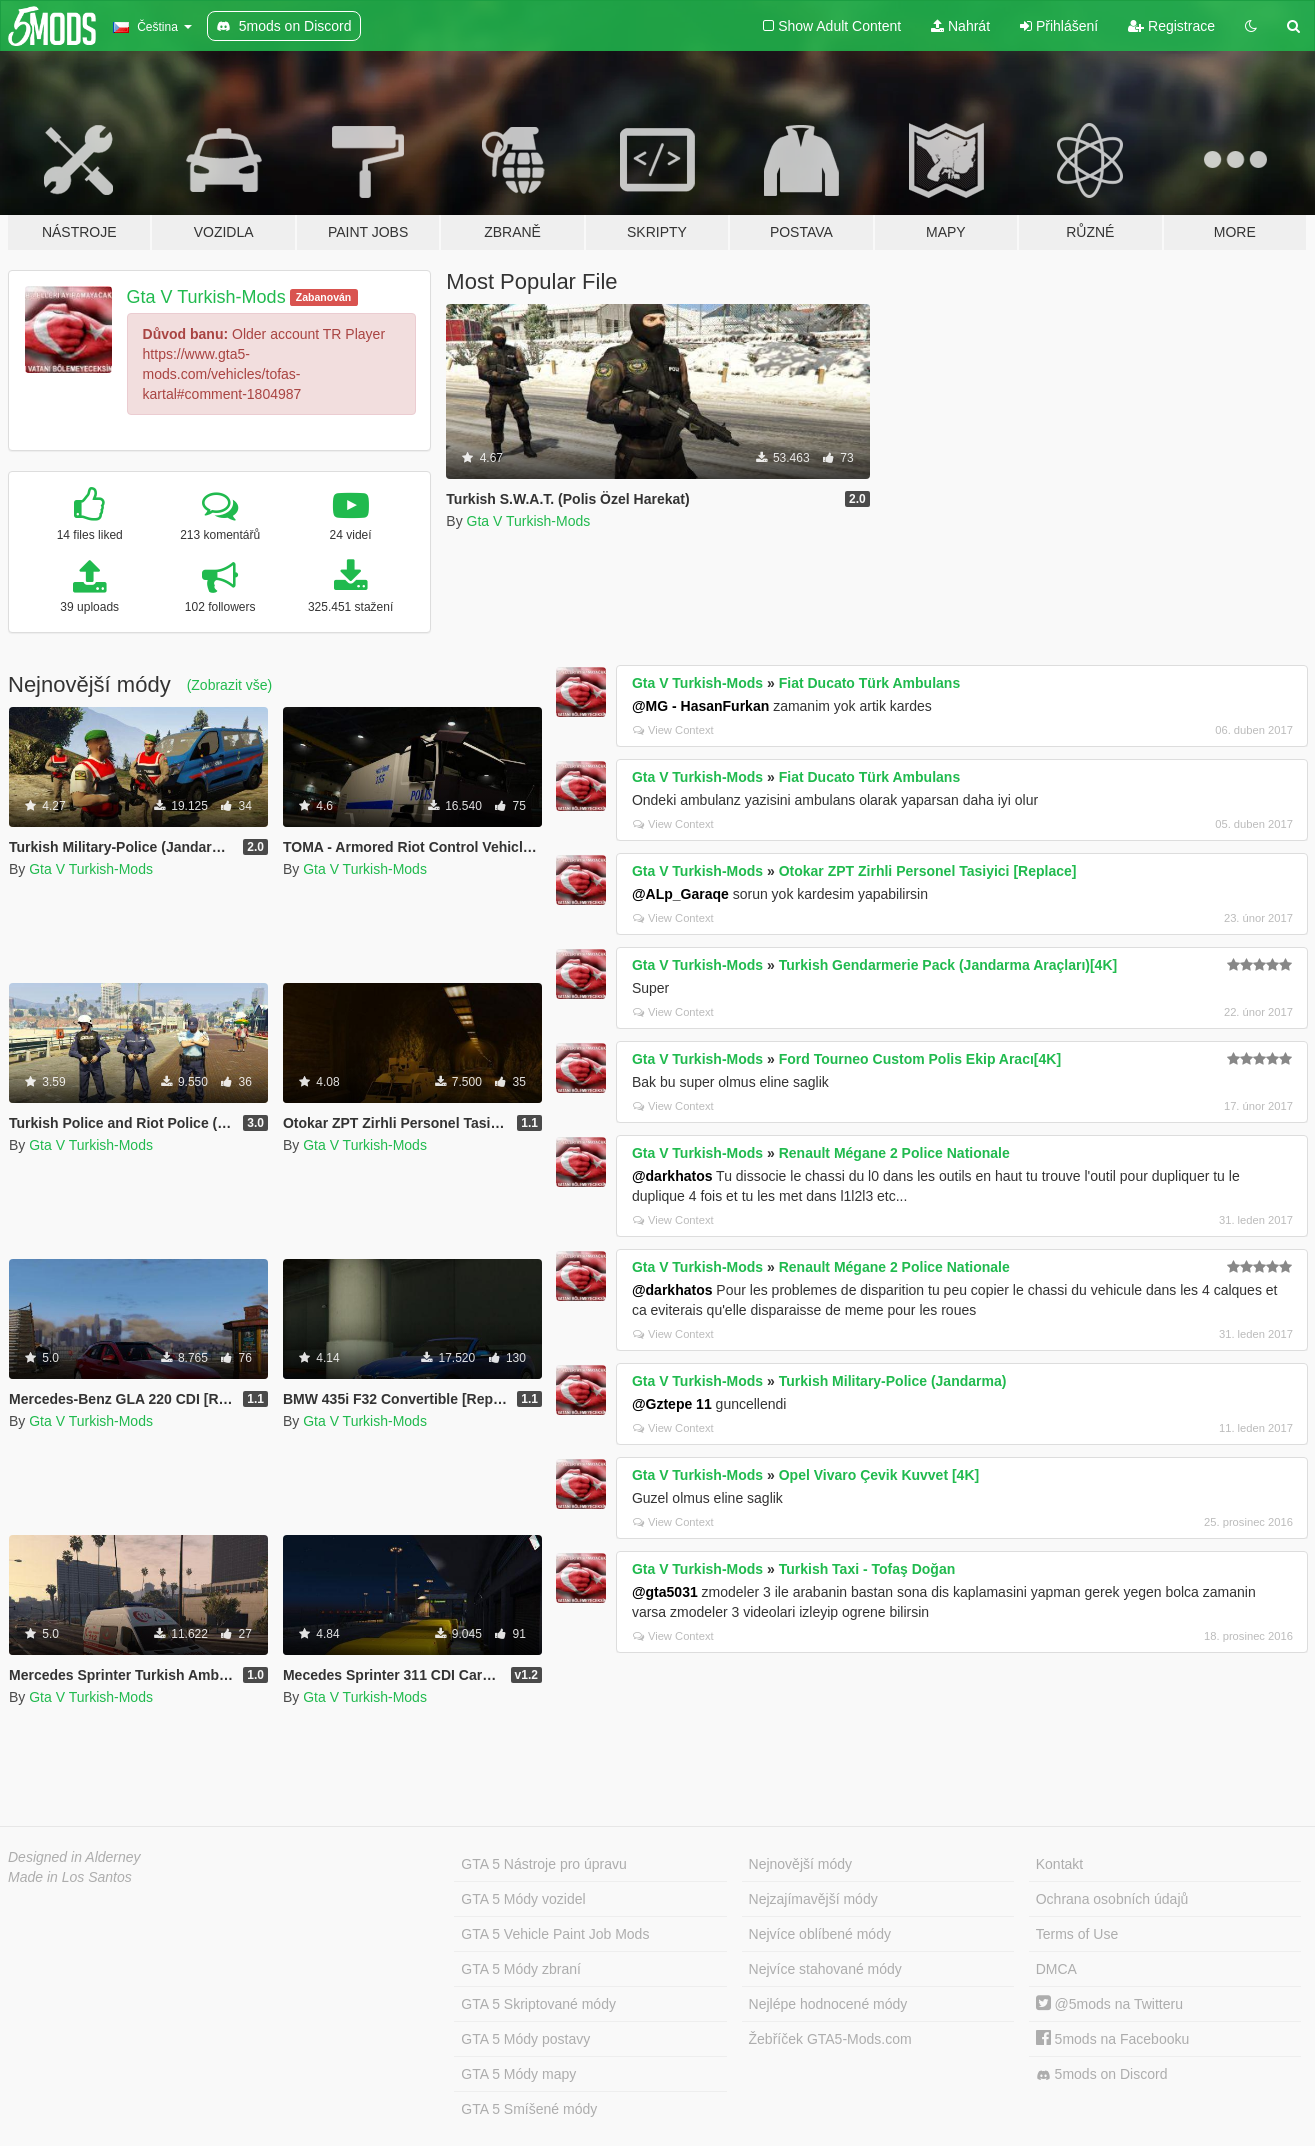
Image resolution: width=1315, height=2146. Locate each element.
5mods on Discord (1102, 2074)
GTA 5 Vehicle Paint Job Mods (555, 1934)
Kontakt (1059, 1864)
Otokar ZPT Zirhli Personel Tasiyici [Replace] (928, 871)
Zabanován (323, 297)
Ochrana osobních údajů (1112, 1899)
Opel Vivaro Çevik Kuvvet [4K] (879, 1475)
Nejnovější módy (801, 1864)
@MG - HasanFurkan (700, 706)
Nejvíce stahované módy (825, 1969)
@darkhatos (672, 1176)
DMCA (1056, 1969)
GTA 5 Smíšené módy (529, 2109)
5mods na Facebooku (1113, 2039)
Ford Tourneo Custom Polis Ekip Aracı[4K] (920, 1059)
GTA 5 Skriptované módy (538, 2004)
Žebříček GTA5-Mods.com (830, 2039)
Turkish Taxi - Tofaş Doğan (867, 1569)
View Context (673, 730)
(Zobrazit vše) (230, 685)
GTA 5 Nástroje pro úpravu (543, 1864)
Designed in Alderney (74, 1857)
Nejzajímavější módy (813, 1899)
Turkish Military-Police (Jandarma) (893, 1381)
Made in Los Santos (70, 1877)
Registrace (1171, 26)
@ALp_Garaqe (680, 894)
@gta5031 (665, 1592)
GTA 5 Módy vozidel (523, 1899)
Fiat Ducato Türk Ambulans (870, 683)
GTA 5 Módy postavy (525, 2039)
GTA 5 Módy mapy (518, 2074)
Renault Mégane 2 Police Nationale (894, 1153)
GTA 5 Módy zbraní (521, 1969)
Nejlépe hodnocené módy (828, 2004)
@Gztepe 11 (672, 1404)
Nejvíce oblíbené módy (820, 1934)
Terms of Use (1077, 1934)
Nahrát (960, 26)
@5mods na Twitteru (1109, 2004)
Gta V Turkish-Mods (206, 297)
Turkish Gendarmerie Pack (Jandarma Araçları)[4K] (948, 965)
